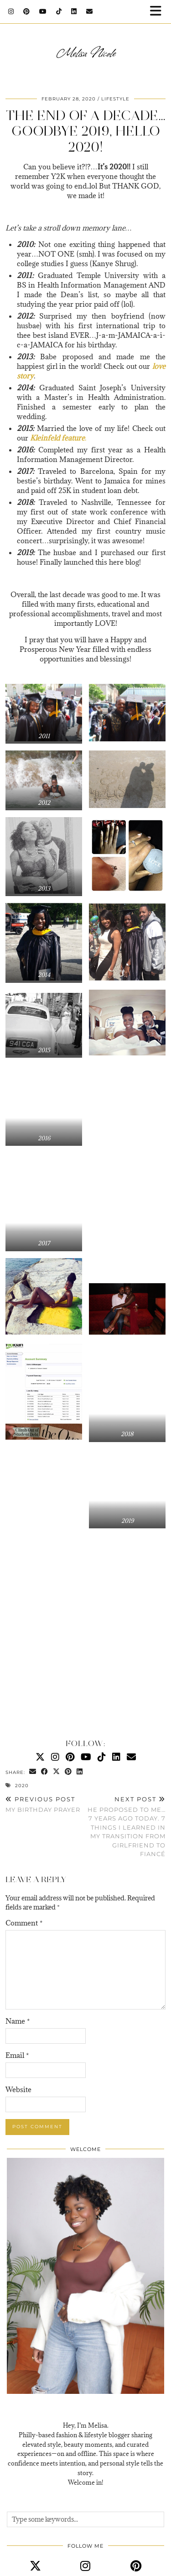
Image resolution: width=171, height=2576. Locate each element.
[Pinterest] (26, 11)
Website (18, 2089)
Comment (23, 1922)
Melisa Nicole (85, 52)
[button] (159, 11)
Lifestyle (115, 99)
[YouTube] (43, 11)
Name (17, 2020)
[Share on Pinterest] (68, 1772)
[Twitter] (40, 1757)
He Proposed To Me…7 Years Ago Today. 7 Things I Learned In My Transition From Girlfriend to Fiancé (126, 1826)
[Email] (89, 11)
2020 (22, 1786)
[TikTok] (59, 11)
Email (17, 2055)
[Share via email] (33, 1772)
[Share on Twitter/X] (56, 1772)
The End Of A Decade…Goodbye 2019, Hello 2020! (85, 131)
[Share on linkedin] (79, 1772)
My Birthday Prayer (42, 1804)
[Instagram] (11, 11)
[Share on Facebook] (45, 1772)
